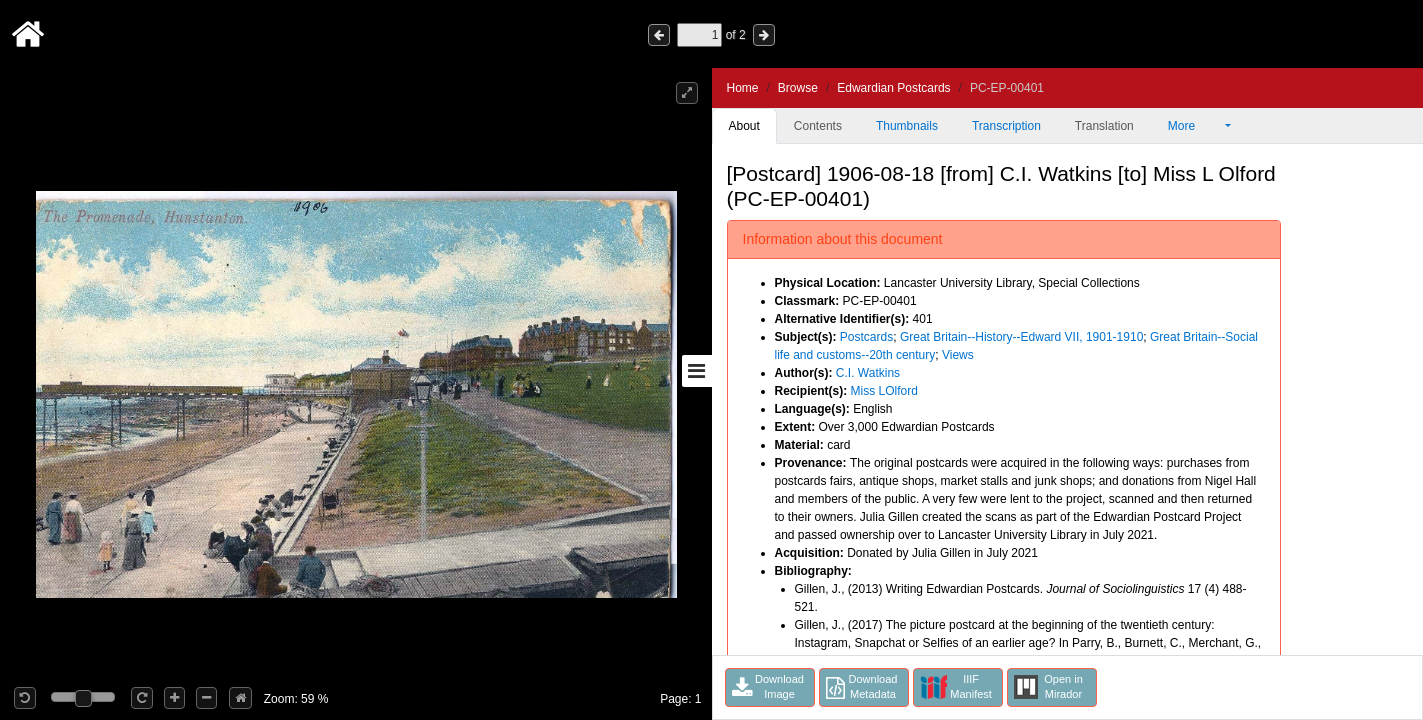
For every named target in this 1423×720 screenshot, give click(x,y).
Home (743, 88)
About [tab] (744, 126)
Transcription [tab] (1006, 126)
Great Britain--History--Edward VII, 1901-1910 (1021, 337)
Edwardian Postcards (893, 88)
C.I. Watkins (868, 373)
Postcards (866, 337)
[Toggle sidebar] (697, 371)
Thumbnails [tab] (907, 126)
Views (958, 355)
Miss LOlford (884, 391)
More (1195, 126)
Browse (798, 88)
